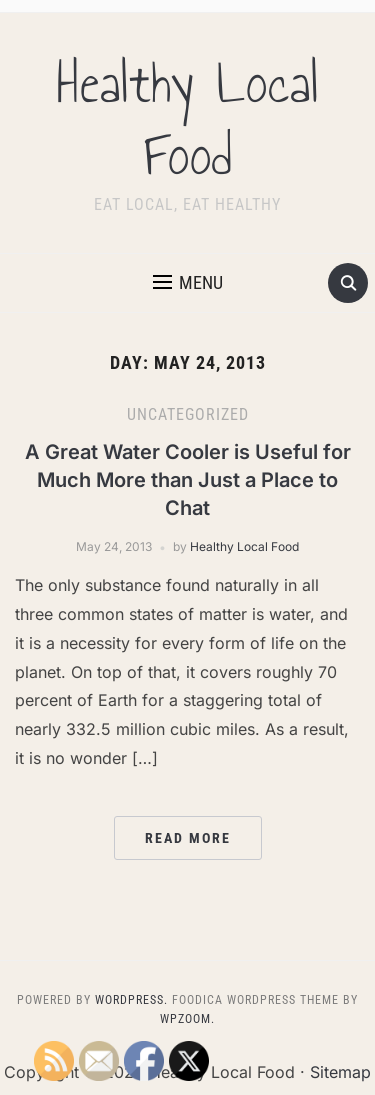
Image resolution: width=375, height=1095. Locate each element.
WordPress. (131, 1000)
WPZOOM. (187, 1019)
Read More (188, 838)
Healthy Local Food (188, 120)
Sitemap (340, 1072)
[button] (188, 283)
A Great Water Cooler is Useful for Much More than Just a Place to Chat (188, 480)
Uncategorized (188, 414)
